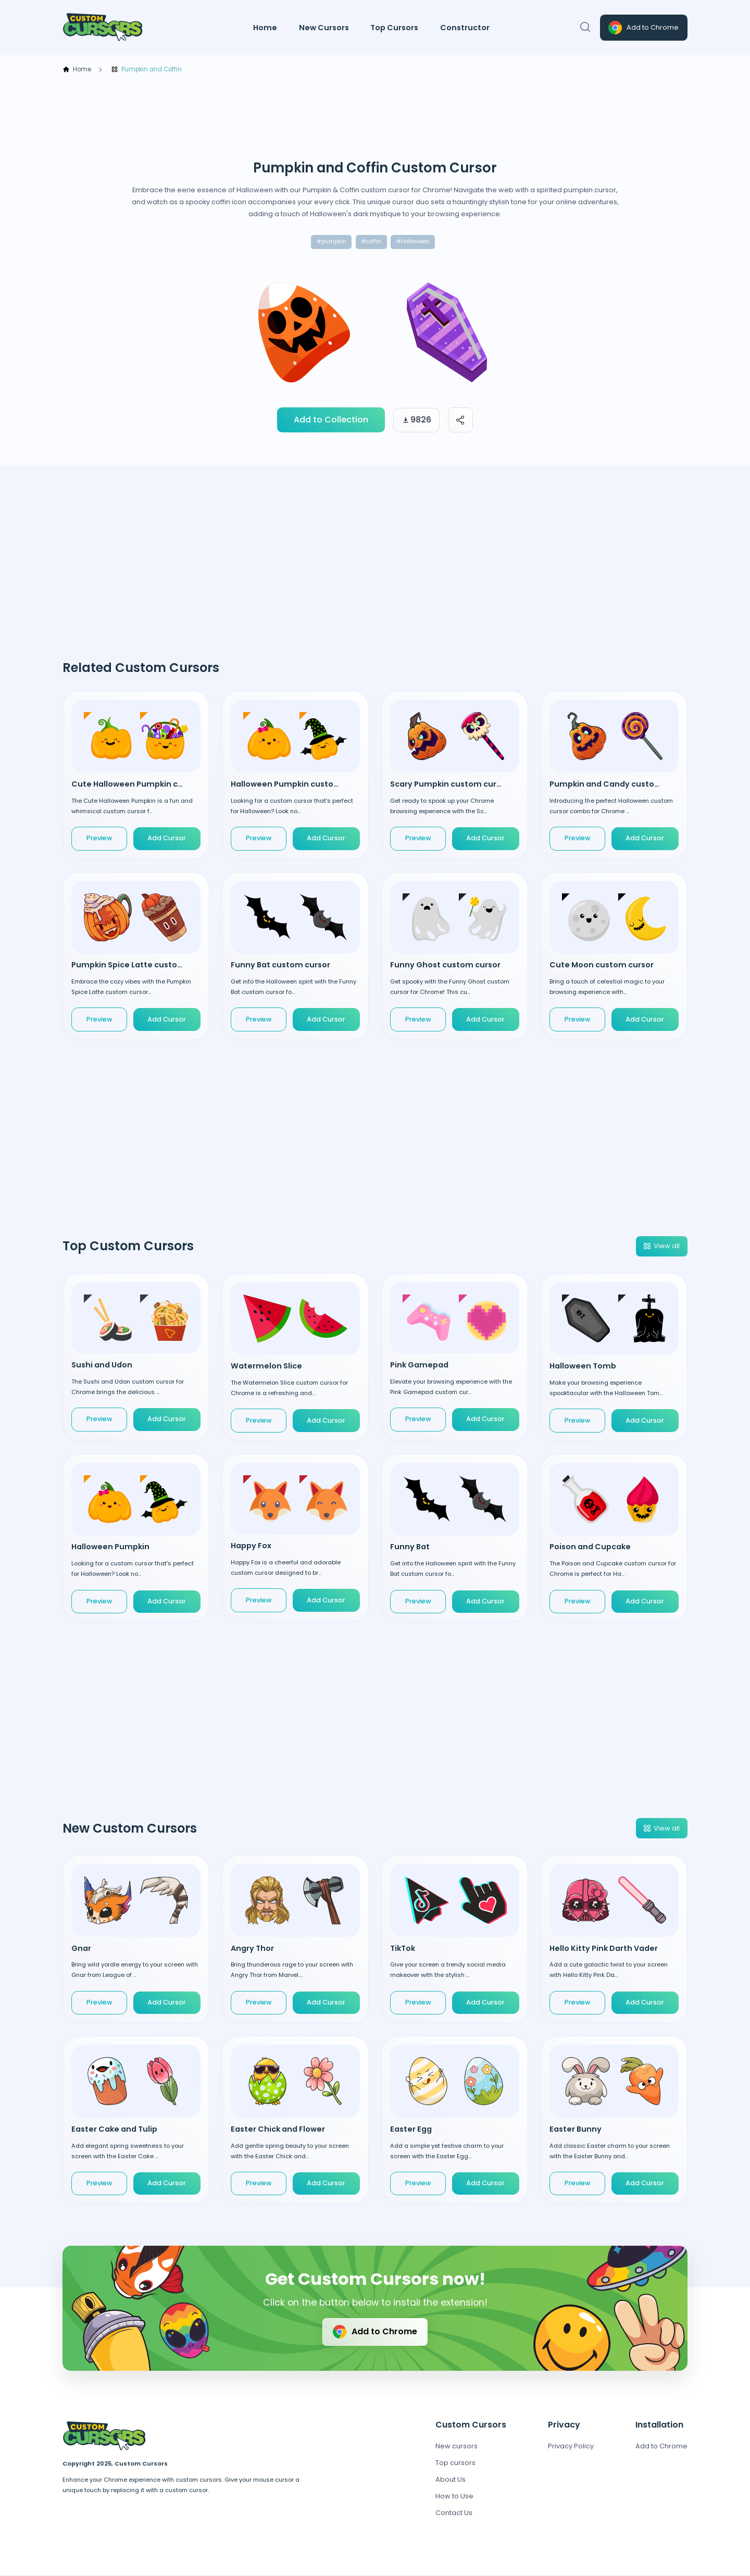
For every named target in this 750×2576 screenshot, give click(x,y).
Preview (99, 839)
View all (661, 1246)
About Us (450, 2480)
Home (265, 27)
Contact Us (453, 2513)
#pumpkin (329, 242)
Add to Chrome (643, 27)
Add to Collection (331, 421)
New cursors (456, 2447)
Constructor (465, 27)
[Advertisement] (375, 117)
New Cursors (324, 27)
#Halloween (414, 242)
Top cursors (455, 2463)
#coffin (370, 242)
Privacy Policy (571, 2447)
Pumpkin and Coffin (146, 70)
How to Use (454, 2497)
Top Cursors (394, 27)
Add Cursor (166, 839)
